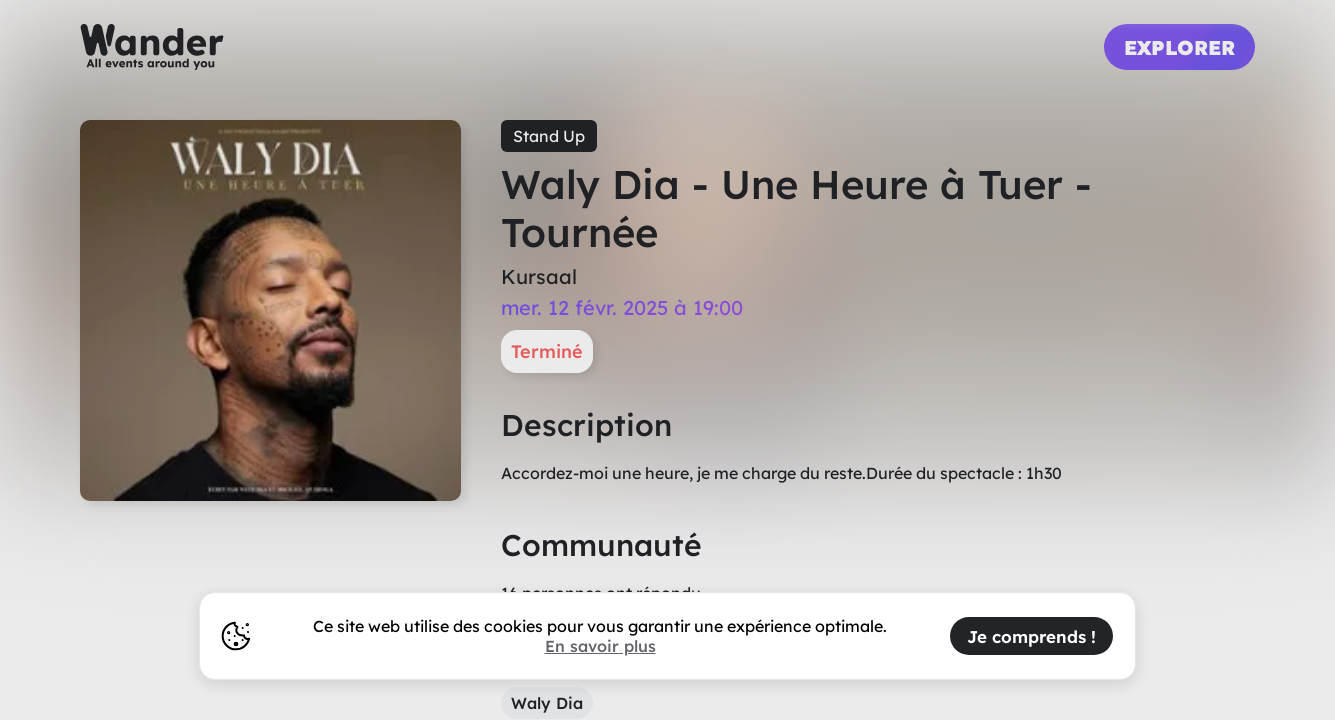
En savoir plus (600, 646)
